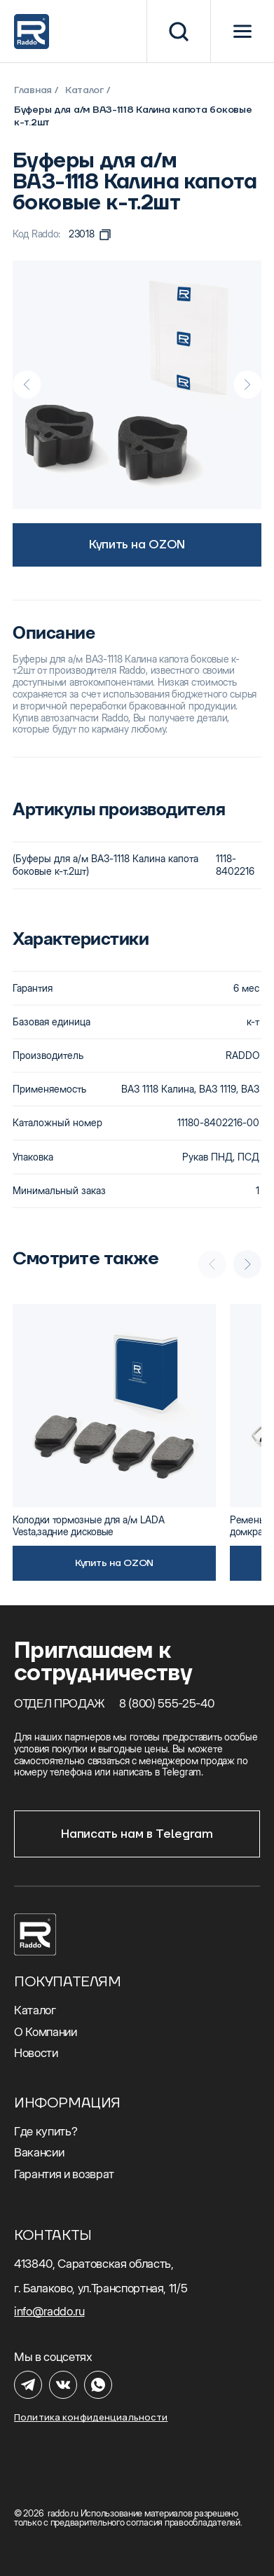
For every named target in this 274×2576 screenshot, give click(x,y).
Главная (33, 90)
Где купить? (45, 2131)
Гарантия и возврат (64, 2174)
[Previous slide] (27, 385)
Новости (36, 2053)
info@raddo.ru (49, 2311)
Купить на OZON (137, 545)
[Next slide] (247, 385)
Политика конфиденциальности (91, 2417)
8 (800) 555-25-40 (166, 1703)
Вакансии (39, 2152)
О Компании (45, 2032)
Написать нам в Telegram (136, 1834)
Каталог (84, 90)
